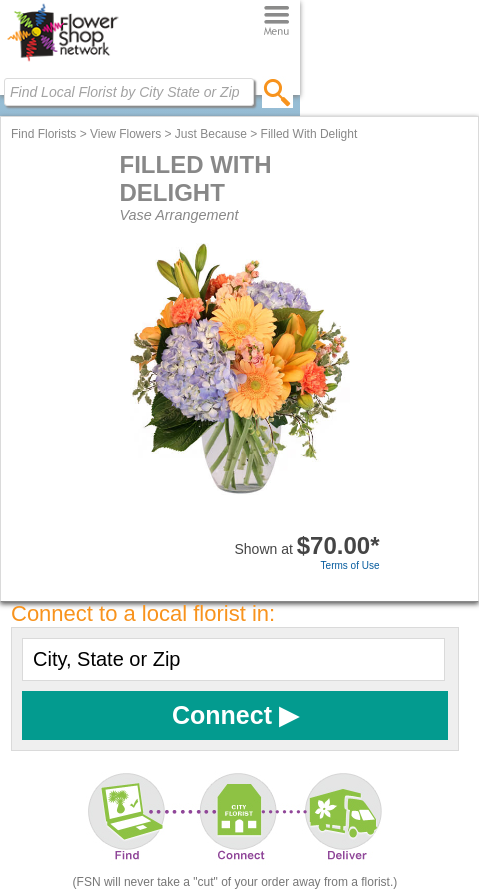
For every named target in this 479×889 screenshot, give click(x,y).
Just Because (211, 134)
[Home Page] (62, 61)
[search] (277, 92)
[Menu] (276, 21)
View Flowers (125, 134)
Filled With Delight (309, 134)
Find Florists (43, 134)
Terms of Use (350, 565)
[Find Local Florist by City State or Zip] (129, 92)
